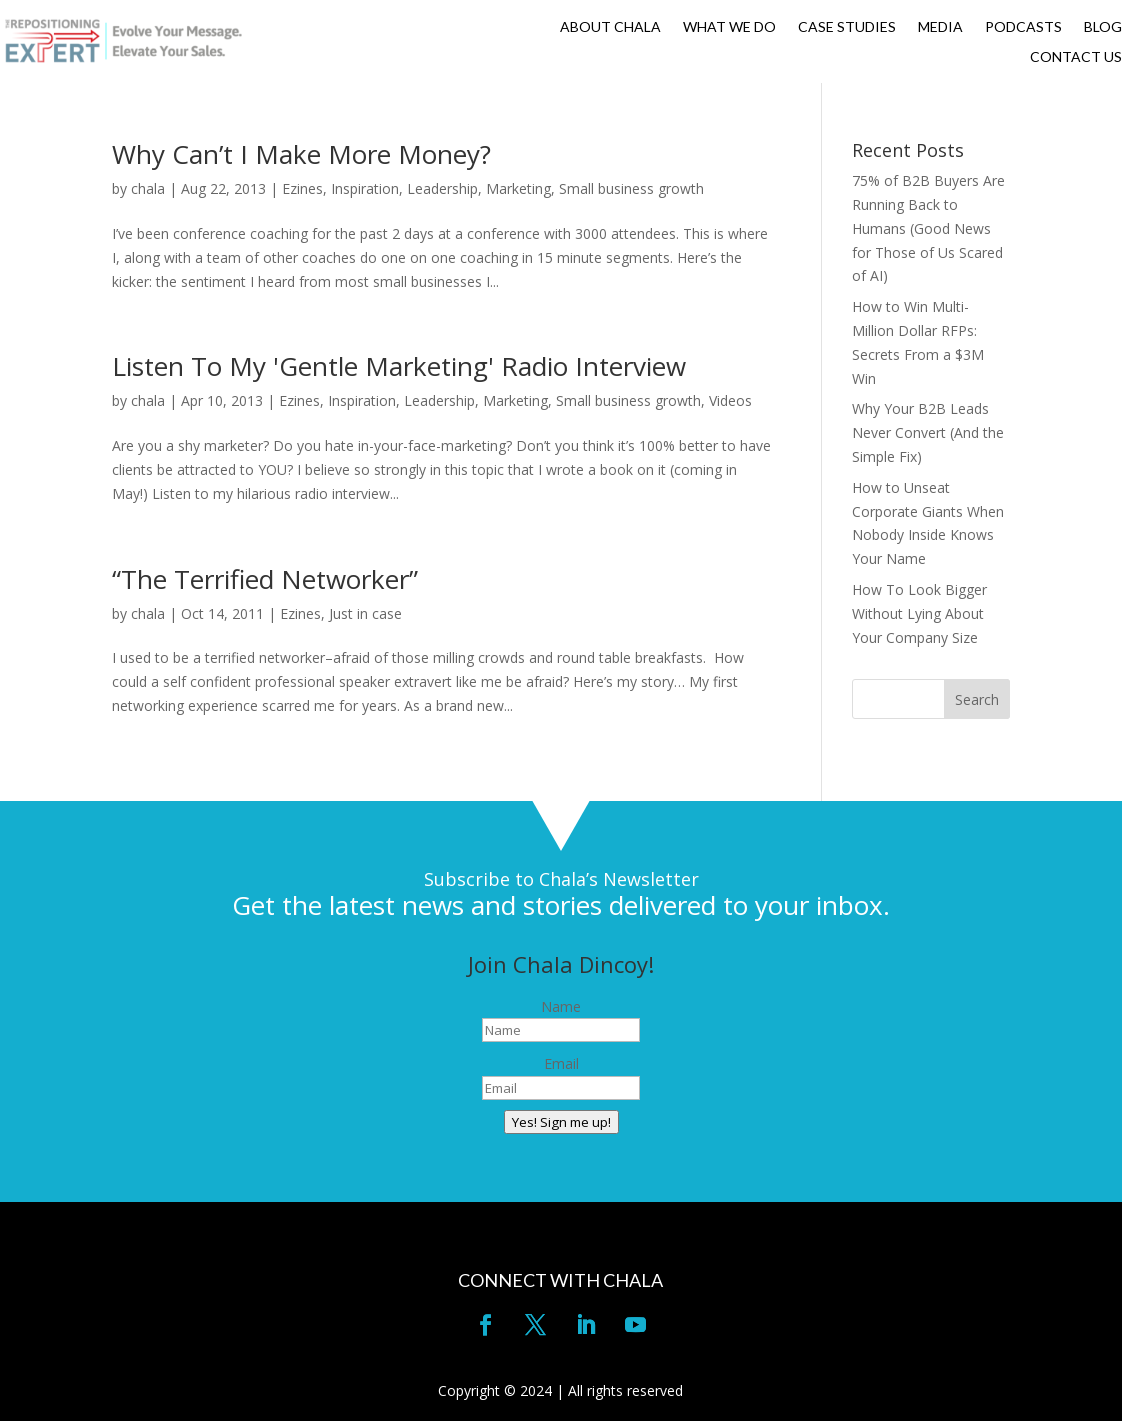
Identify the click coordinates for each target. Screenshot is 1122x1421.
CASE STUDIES (847, 27)
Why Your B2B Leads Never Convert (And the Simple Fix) (928, 432)
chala (148, 188)
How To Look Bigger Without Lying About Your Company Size (919, 613)
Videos (730, 400)
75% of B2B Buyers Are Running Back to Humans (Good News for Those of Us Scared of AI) (928, 228)
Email (561, 1063)
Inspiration (365, 188)
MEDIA (940, 27)
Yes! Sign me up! (561, 1122)
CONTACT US (1076, 57)
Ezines (302, 188)
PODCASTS (1023, 27)
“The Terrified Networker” (265, 579)
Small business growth (631, 188)
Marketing (518, 188)
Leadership (442, 188)
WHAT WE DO (729, 27)
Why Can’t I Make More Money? (301, 154)
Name (561, 1006)
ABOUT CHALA (610, 27)
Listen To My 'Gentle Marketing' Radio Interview (399, 366)
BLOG (1103, 27)
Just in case (365, 613)
